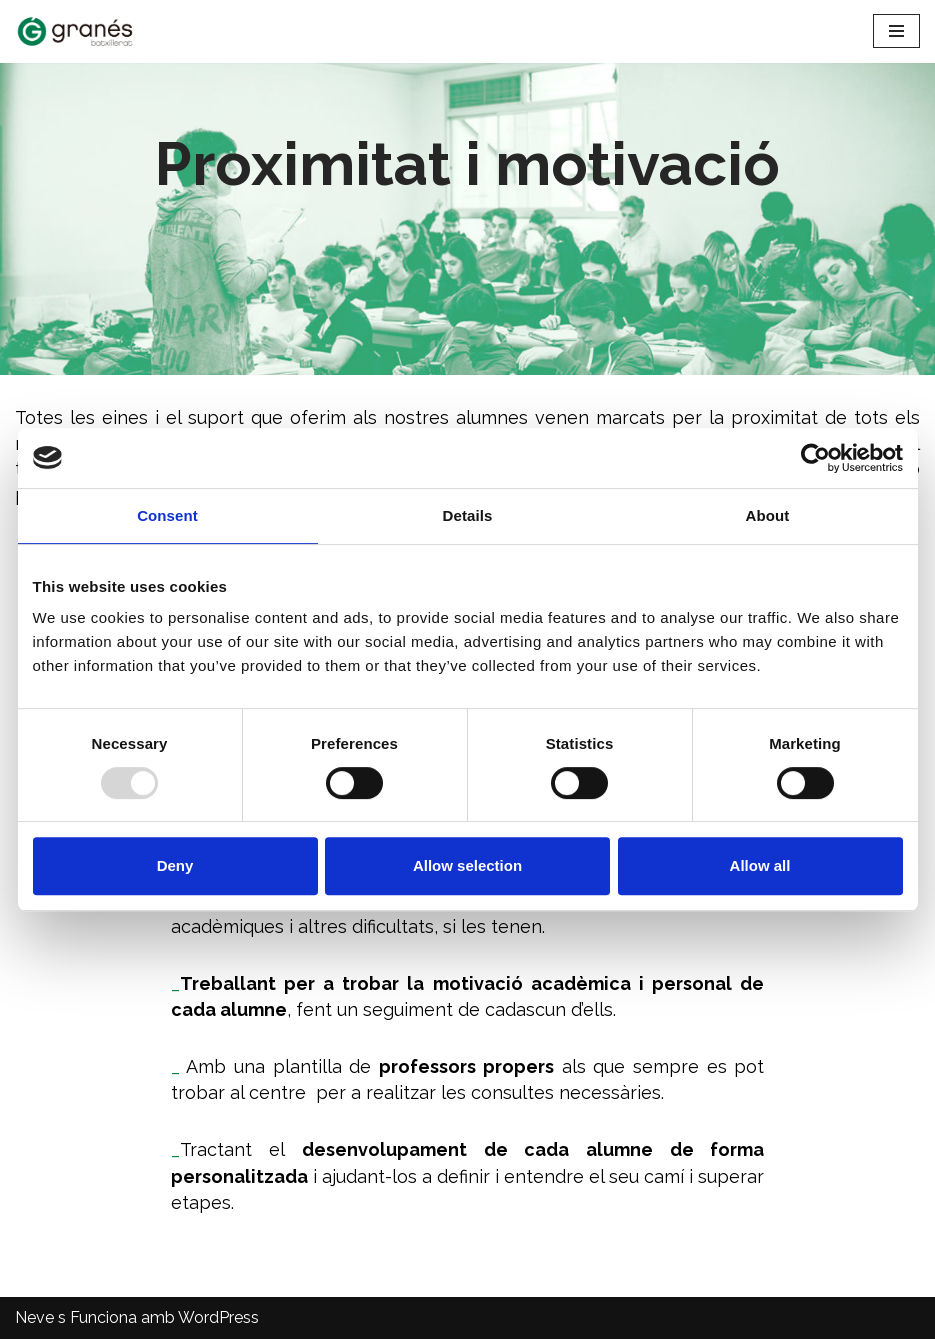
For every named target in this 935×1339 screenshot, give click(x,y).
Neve (34, 1317)
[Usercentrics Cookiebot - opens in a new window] (815, 458)
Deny (175, 865)
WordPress (218, 1317)
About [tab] (768, 515)
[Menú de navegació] (896, 31)
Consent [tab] (167, 515)
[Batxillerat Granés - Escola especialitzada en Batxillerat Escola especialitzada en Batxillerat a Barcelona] (75, 31)
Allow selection (467, 865)
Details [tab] (468, 515)
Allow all (760, 865)
